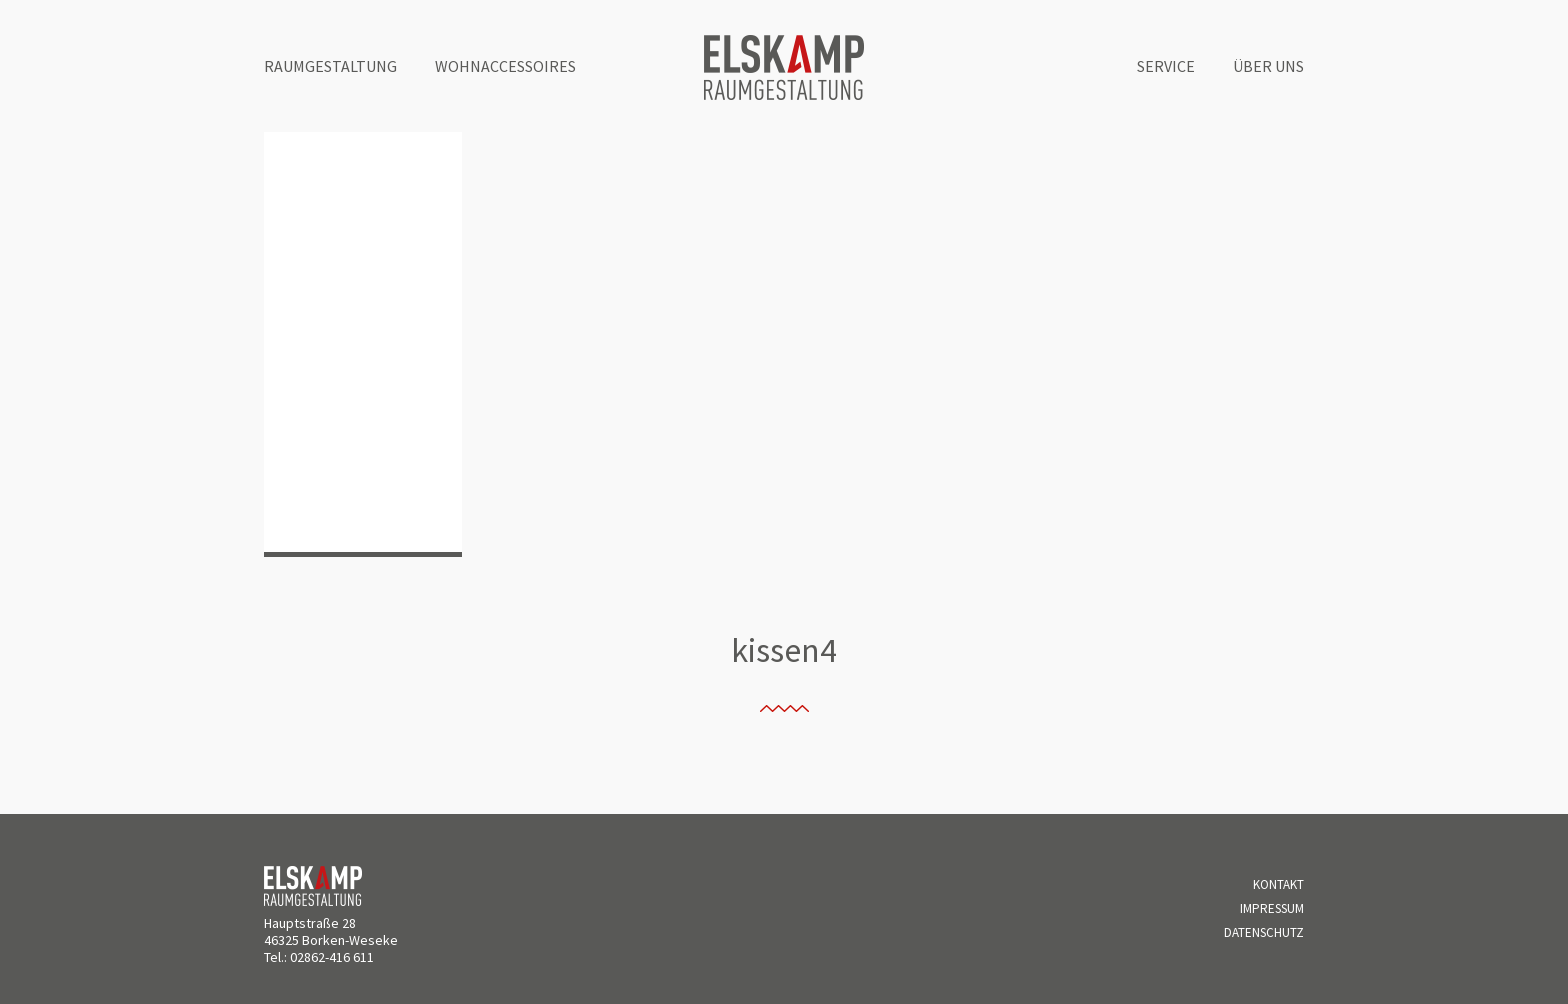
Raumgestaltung (330, 66)
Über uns (1268, 66)
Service (1166, 66)
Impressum (1272, 908)
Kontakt (1278, 884)
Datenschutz (1264, 932)
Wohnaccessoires (505, 66)
